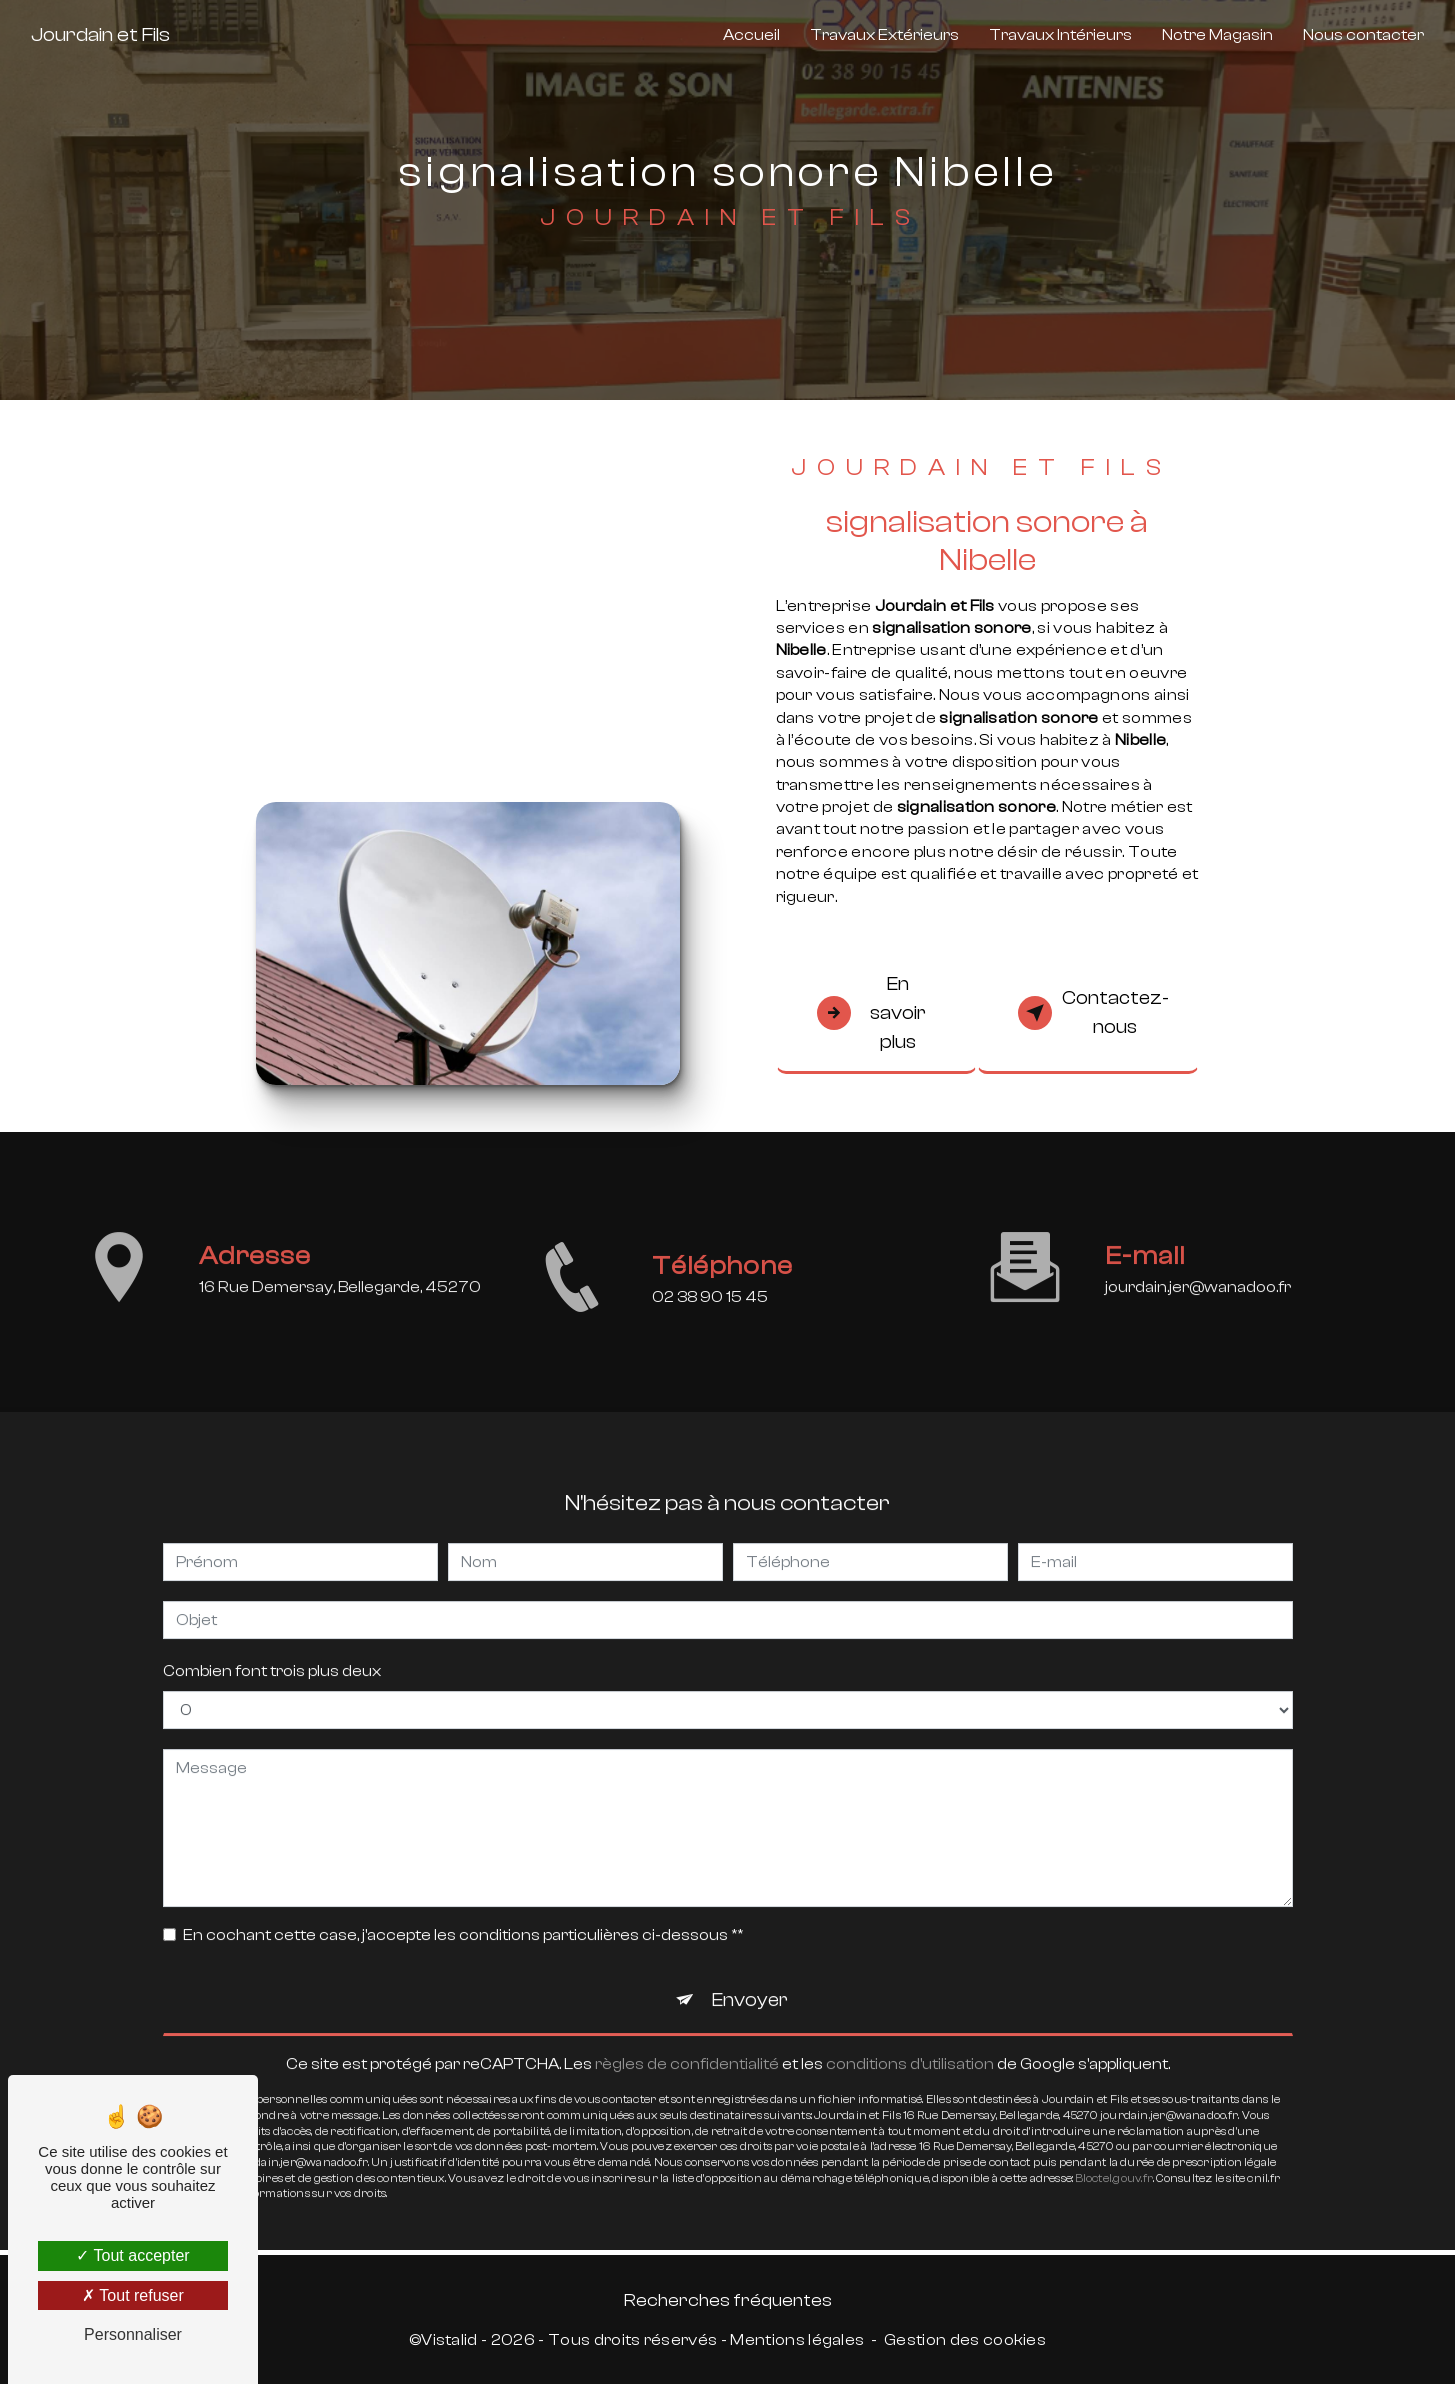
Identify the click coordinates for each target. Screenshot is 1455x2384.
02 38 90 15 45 (710, 1318)
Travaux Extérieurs (884, 35)
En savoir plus (872, 1013)
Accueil (751, 35)
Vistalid (449, 2340)
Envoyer (750, 1980)
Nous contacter (1363, 35)
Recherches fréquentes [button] (728, 2300)
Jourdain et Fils (100, 34)
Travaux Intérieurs (1060, 35)
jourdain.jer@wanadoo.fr (1198, 1266)
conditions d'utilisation (910, 2043)
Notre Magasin (1217, 35)
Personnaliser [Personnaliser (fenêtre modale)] (133, 2334)
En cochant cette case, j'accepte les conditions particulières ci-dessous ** (463, 1915)
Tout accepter (132, 2255)
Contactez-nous (1093, 1012)
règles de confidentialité (687, 2043)
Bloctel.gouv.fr (1114, 2157)
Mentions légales (797, 2340)
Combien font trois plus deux (272, 1651)
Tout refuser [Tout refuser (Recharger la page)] (133, 2295)
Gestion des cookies (965, 2340)
